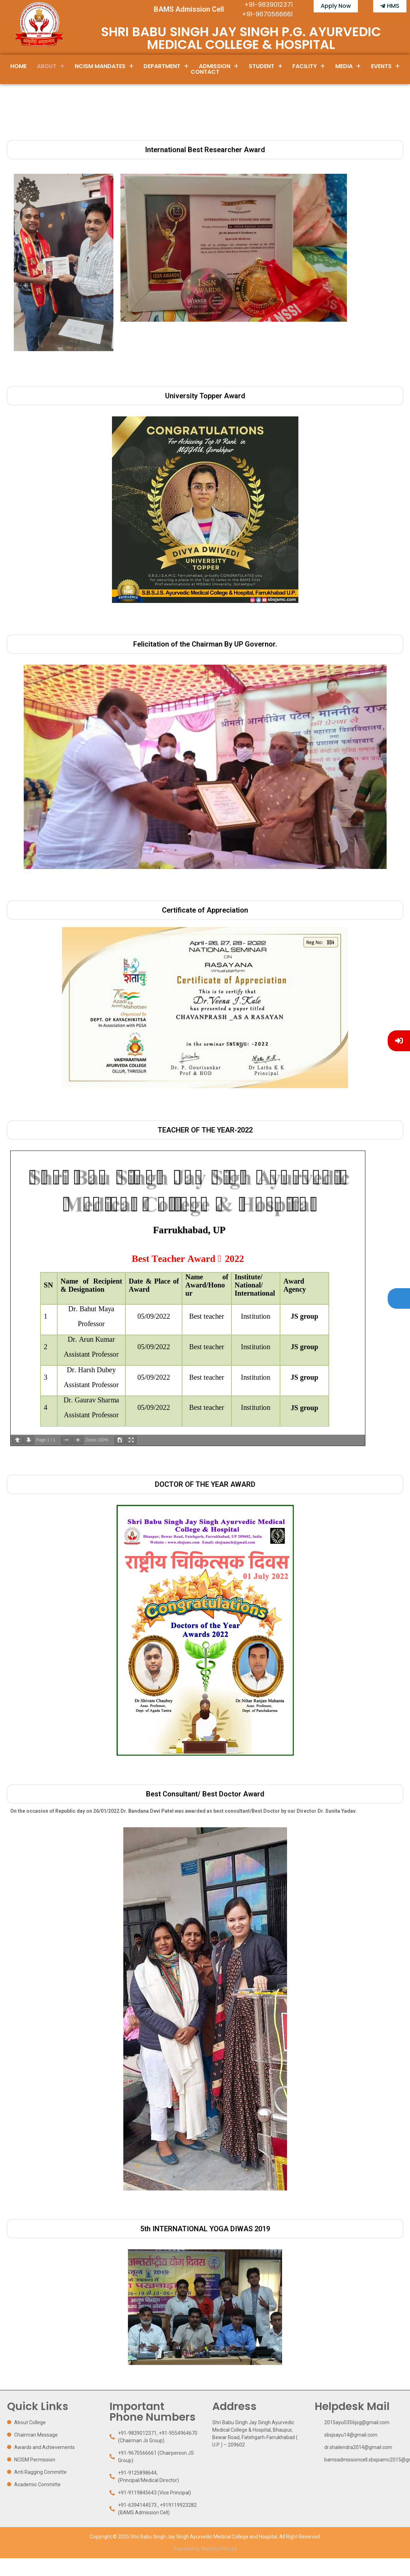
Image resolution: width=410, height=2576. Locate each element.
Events (385, 66)
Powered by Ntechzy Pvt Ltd (205, 2549)
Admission (218, 66)
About (50, 66)
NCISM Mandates (104, 66)
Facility (308, 66)
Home (18, 66)
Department (166, 66)
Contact (205, 72)
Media (348, 66)
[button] (51, 66)
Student (265, 66)
